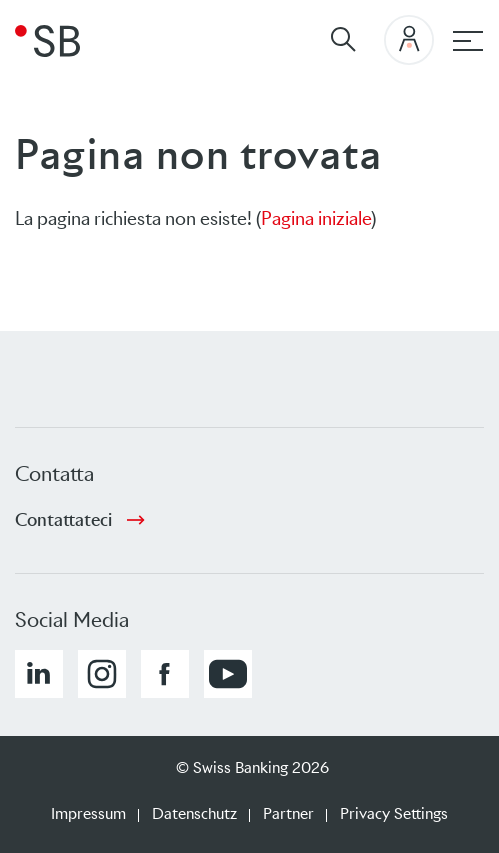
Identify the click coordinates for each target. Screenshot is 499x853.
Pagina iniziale (316, 218)
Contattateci (63, 520)
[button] (39, 674)
